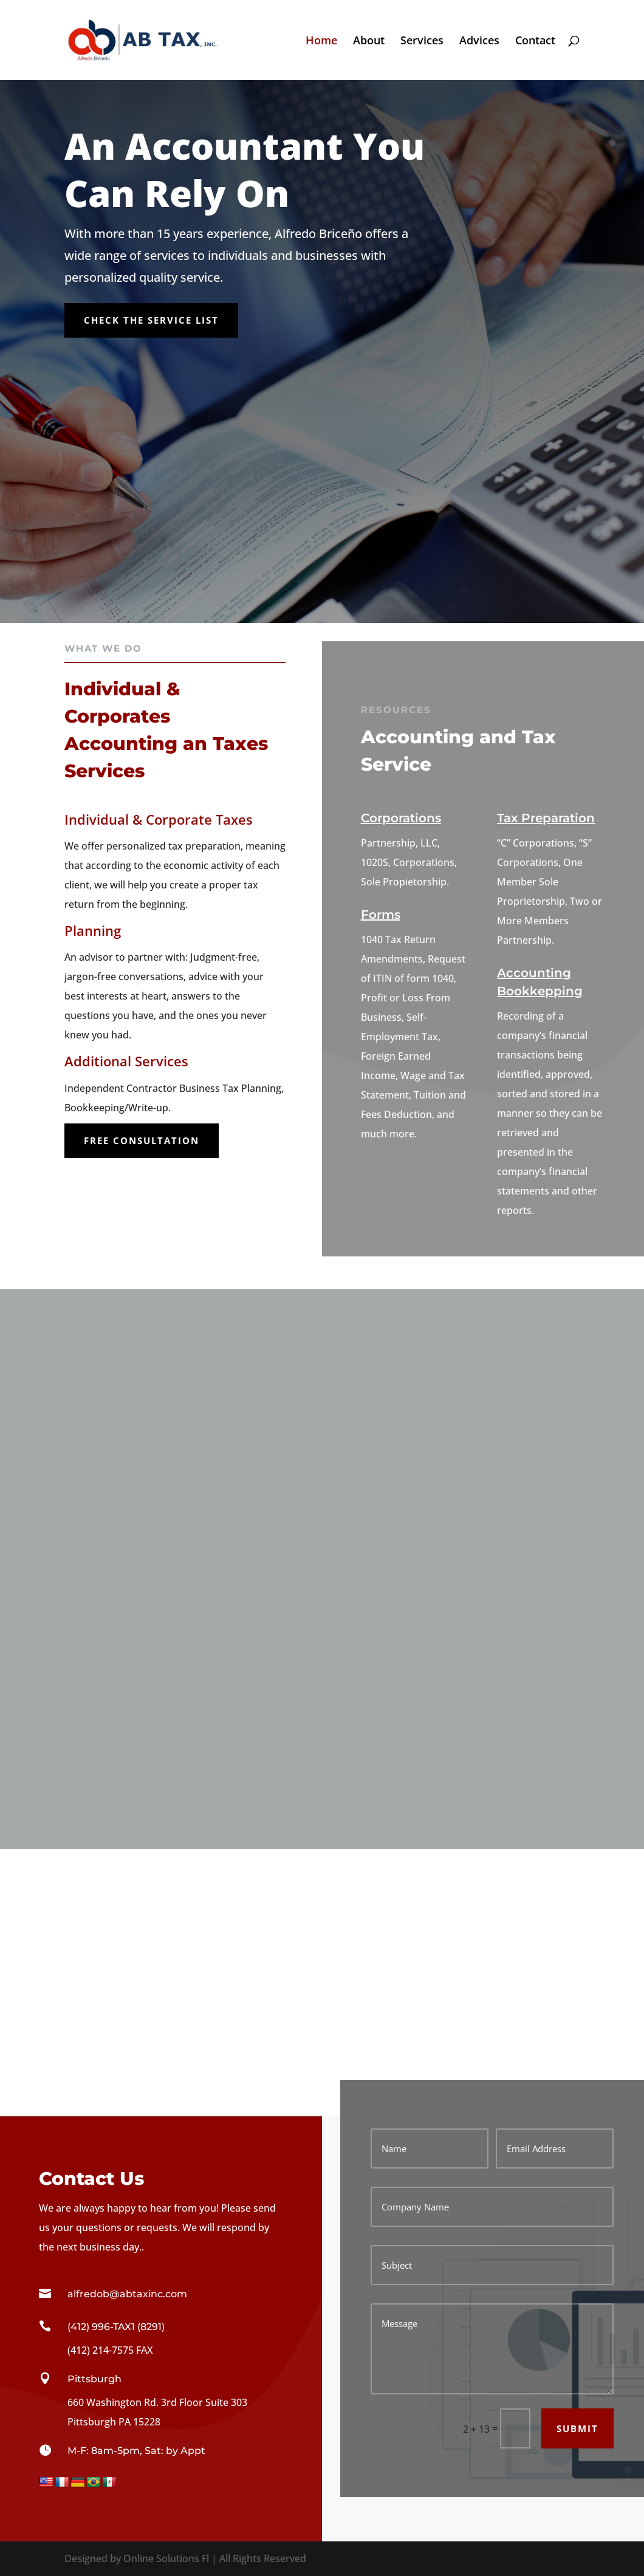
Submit (577, 2428)
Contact (535, 41)
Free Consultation (141, 1140)
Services (422, 41)
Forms (380, 914)
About (369, 41)
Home (321, 41)
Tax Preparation (546, 818)
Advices (479, 41)
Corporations (401, 818)
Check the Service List (151, 320)
